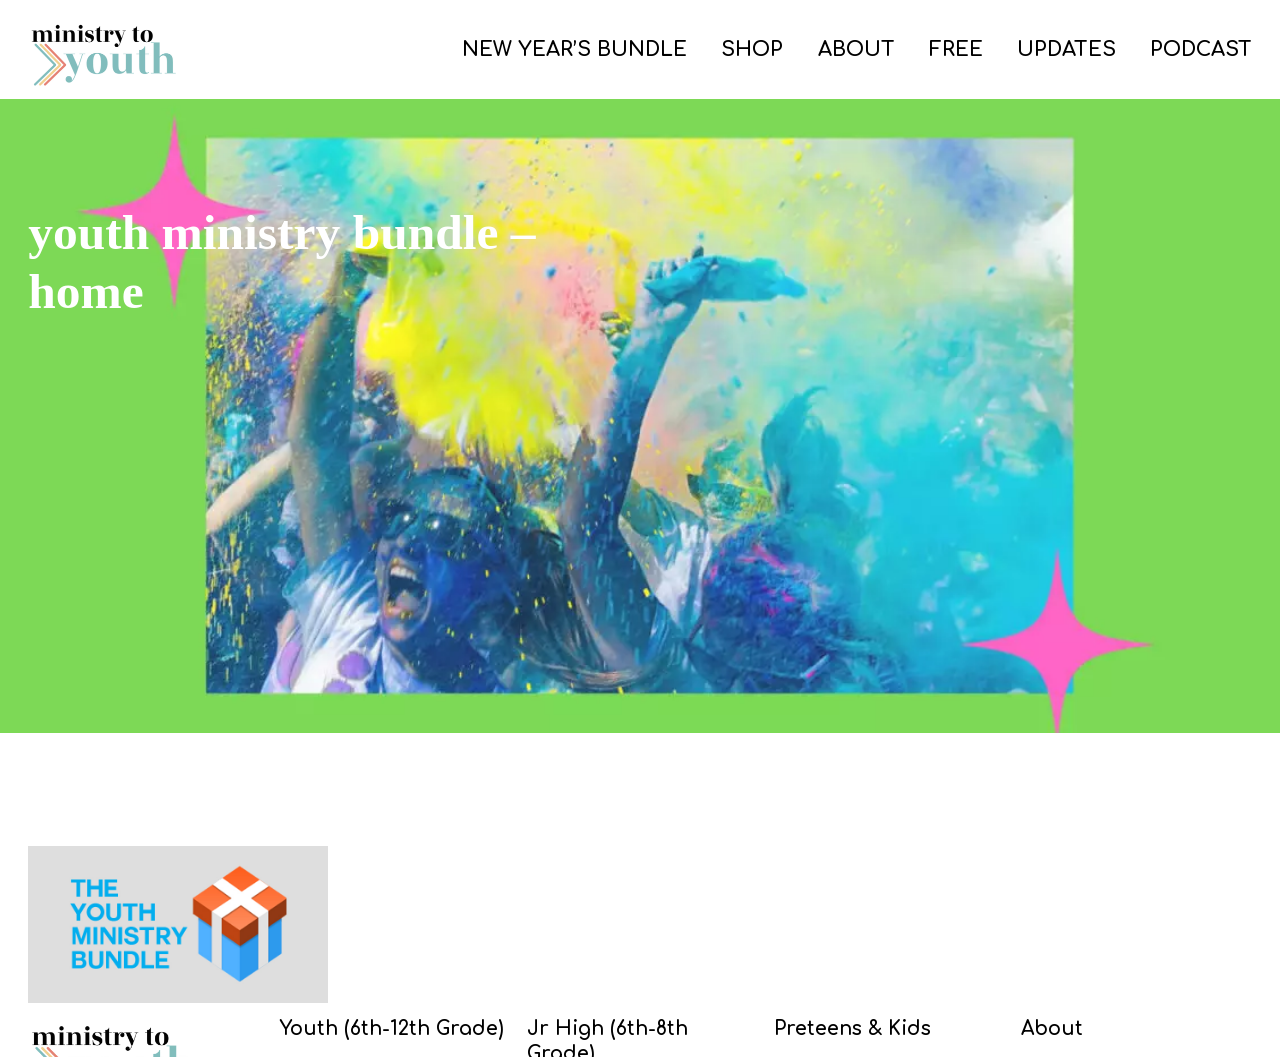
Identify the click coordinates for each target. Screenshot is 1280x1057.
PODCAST (1201, 49)
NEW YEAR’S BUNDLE (574, 49)
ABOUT (856, 49)
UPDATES (1066, 49)
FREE (956, 49)
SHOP (752, 49)
